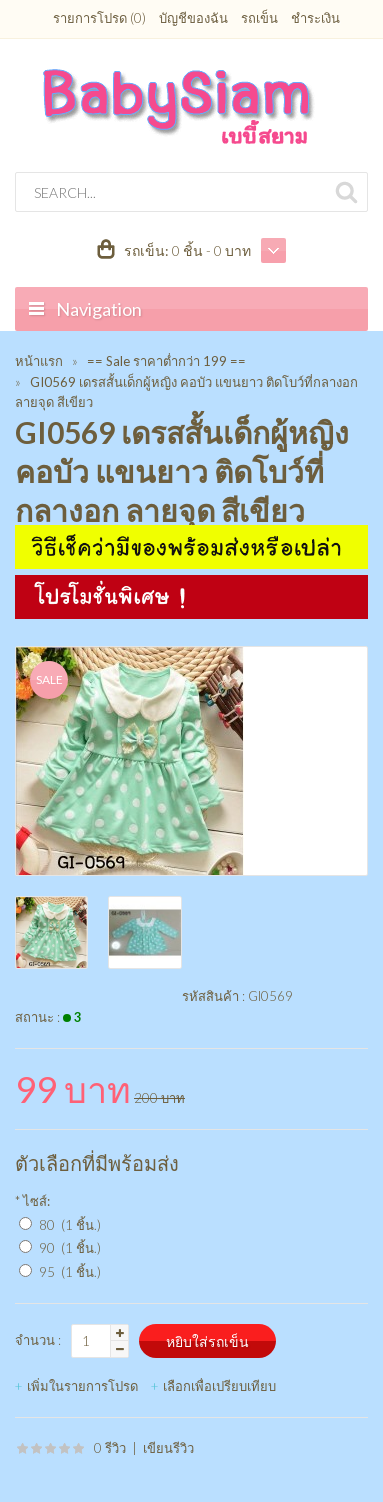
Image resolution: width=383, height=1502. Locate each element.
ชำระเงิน (315, 18)
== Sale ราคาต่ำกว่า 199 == (166, 361)
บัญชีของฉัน (193, 18)
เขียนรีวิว (168, 1448)
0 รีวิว (110, 1448)
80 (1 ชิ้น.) (70, 1225)
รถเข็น (259, 18)
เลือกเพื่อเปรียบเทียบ (219, 1386)
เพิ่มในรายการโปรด (82, 1386)
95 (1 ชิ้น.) (70, 1272)
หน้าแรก (39, 361)
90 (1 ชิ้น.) (70, 1248)
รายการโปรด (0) (99, 18)
